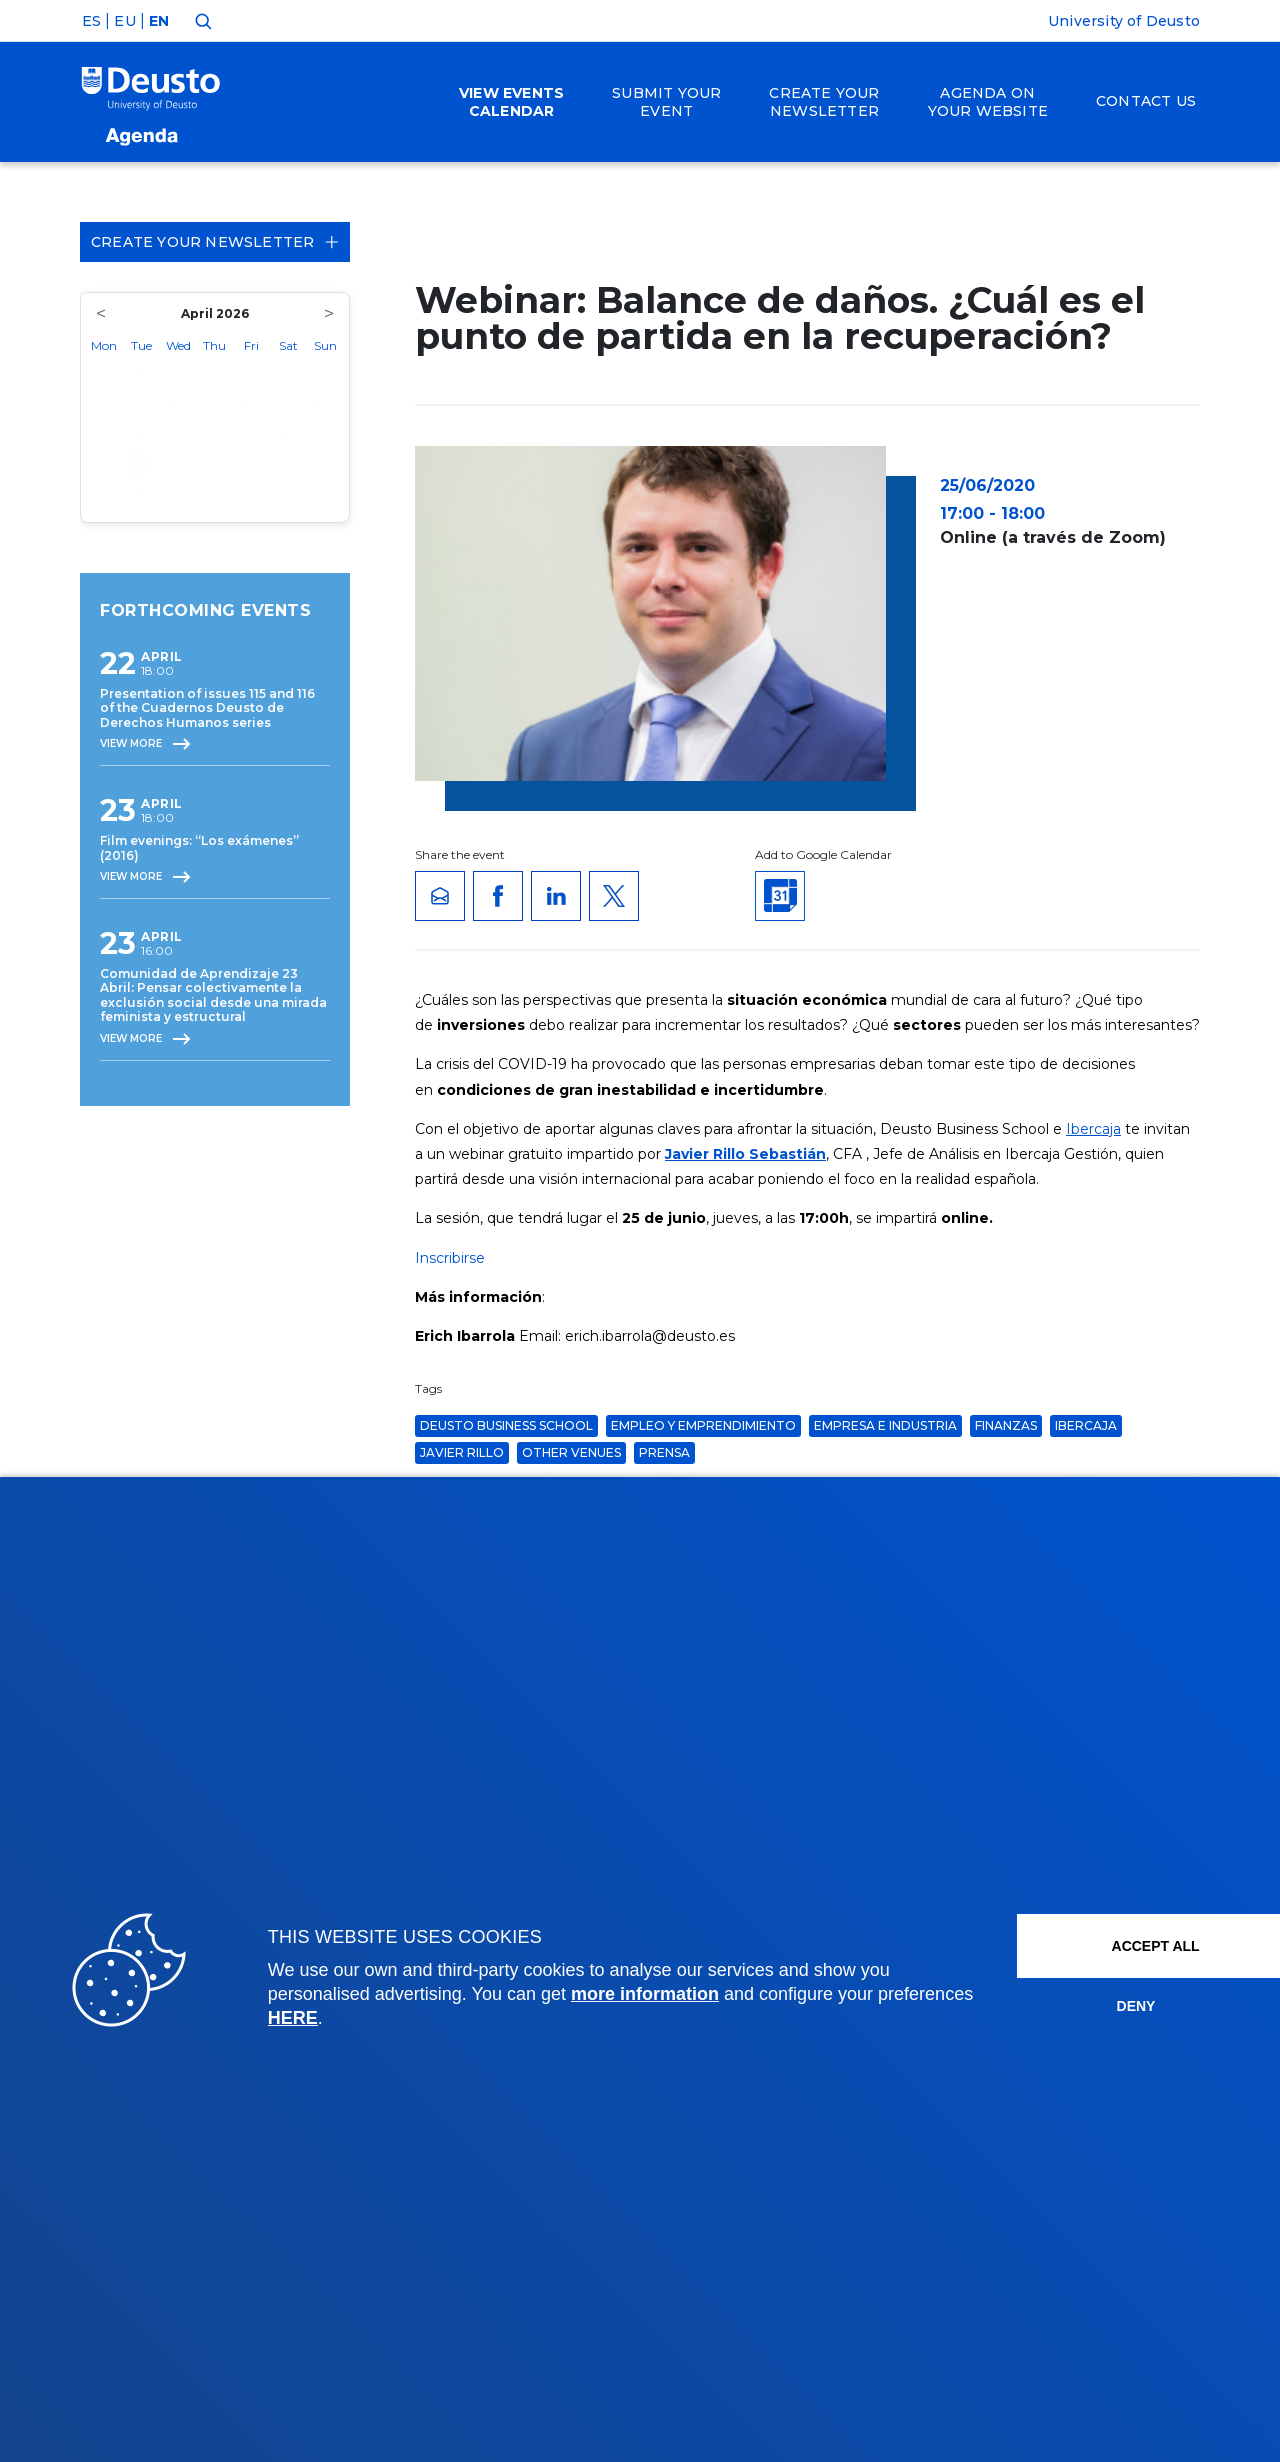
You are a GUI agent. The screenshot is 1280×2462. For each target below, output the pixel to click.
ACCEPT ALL (1113, 1946)
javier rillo (462, 1452)
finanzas (1006, 1425)
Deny (1090, 2006)
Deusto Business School (506, 1425)
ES (91, 21)
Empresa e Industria (885, 1425)
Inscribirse (450, 1258)
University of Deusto (1124, 21)
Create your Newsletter (215, 242)
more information (645, 1994)
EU (124, 21)
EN (159, 21)
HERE (393, 2018)
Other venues (571, 1452)
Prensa (664, 1452)
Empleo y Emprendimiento (703, 1425)
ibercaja (1086, 1425)
